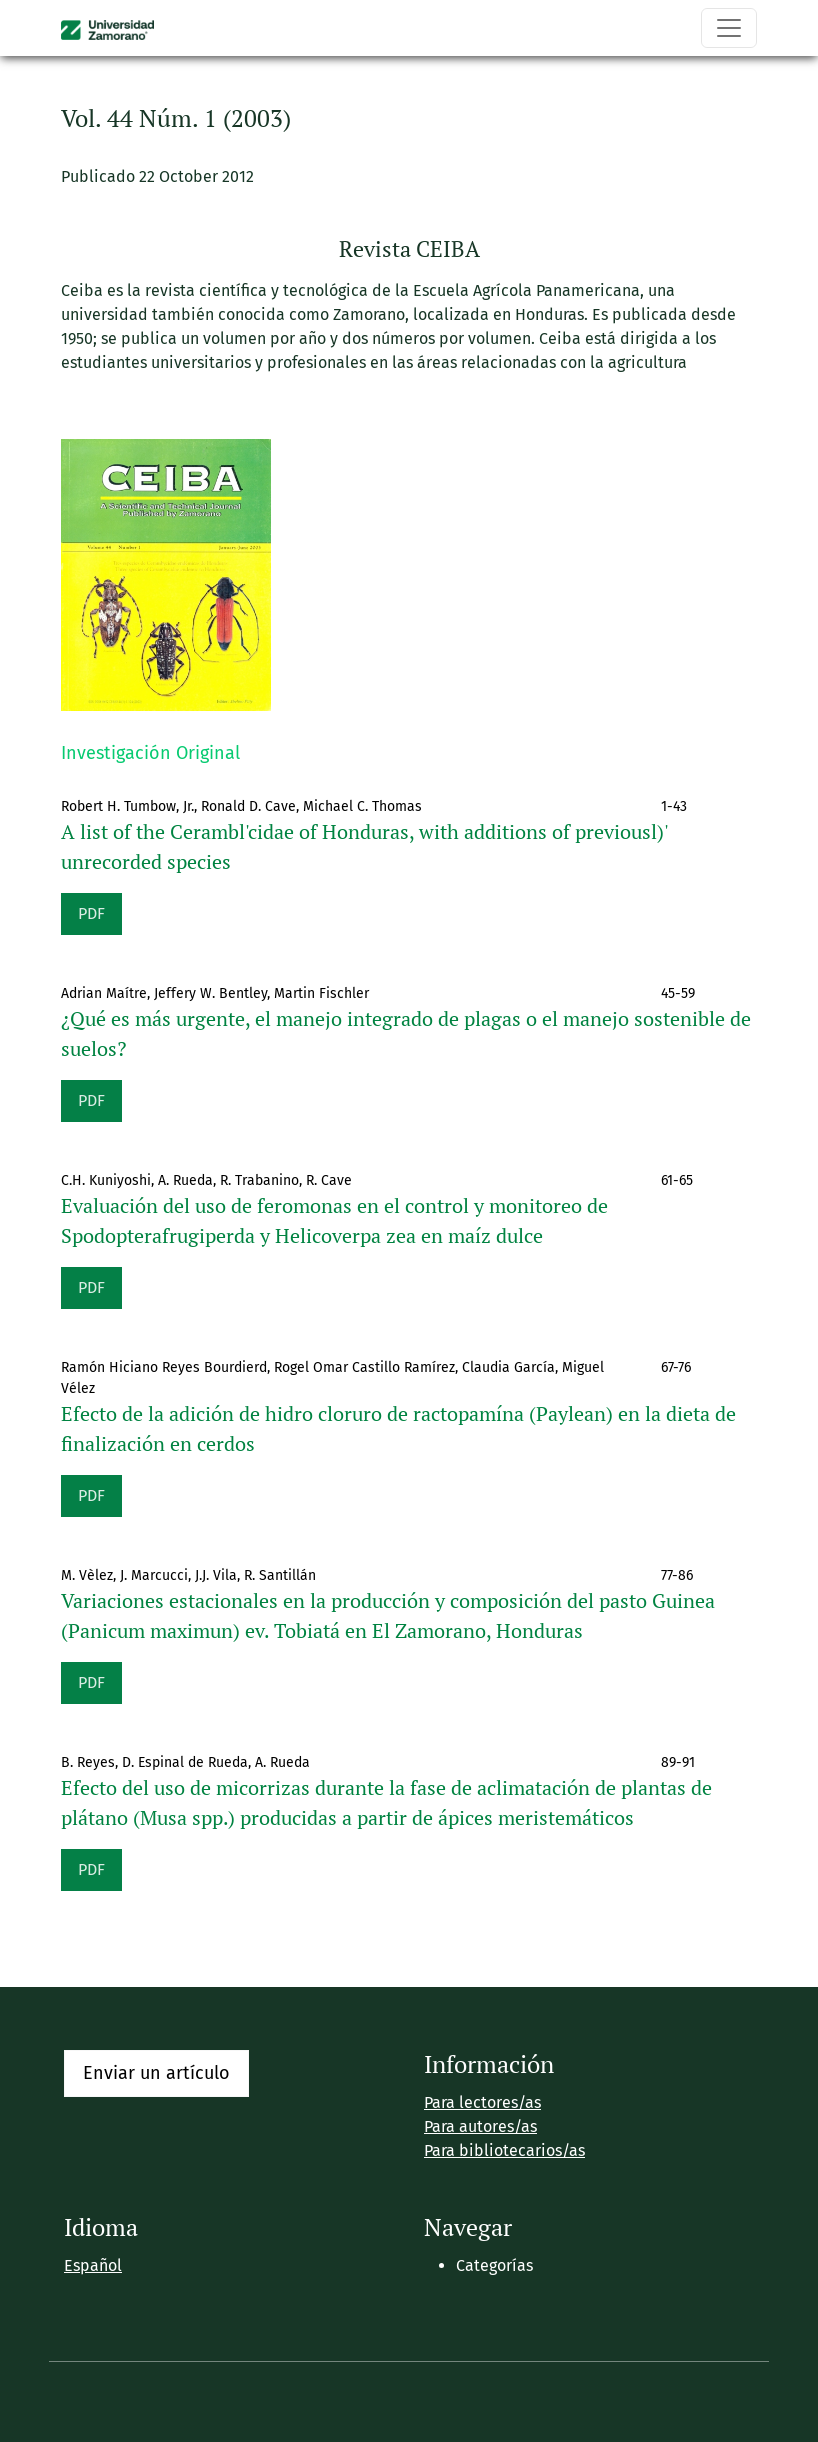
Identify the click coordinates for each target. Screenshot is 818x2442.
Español (93, 2265)
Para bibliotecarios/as (504, 2150)
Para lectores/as (482, 2102)
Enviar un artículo (156, 2073)
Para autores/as (480, 2126)
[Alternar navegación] (729, 28)
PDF (91, 913)
